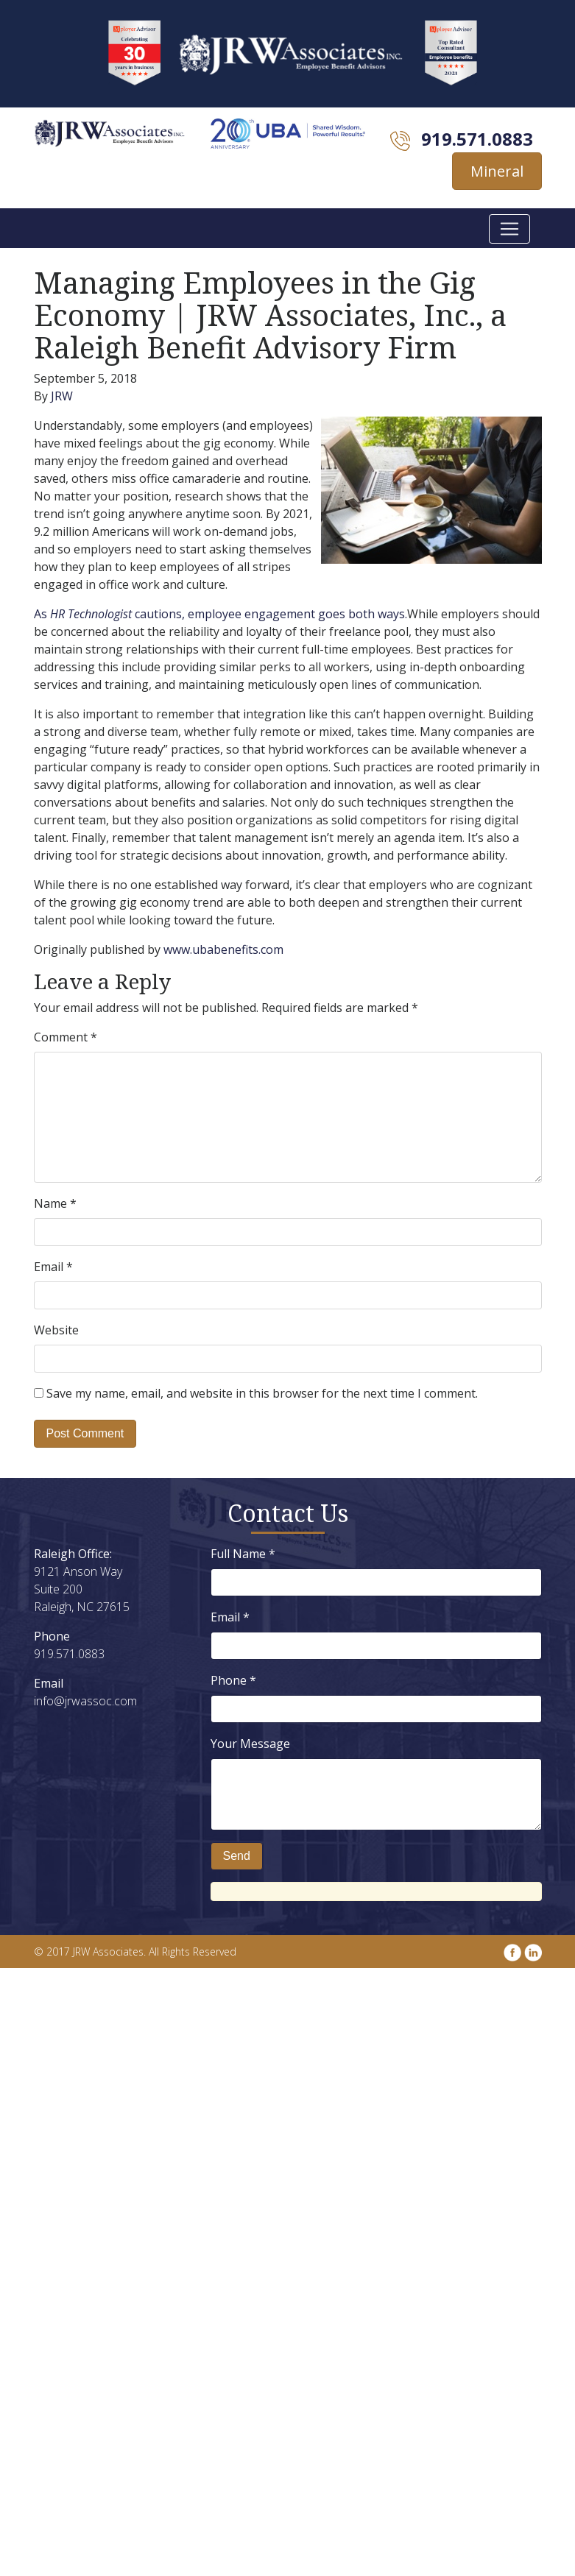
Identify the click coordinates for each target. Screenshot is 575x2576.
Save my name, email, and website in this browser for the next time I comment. (262, 1393)
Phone (233, 1680)
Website (56, 1330)
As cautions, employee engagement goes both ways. (220, 614)
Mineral (496, 171)
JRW (62, 396)
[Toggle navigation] (509, 229)
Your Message (250, 1743)
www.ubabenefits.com (223, 949)
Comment (65, 1037)
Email (53, 1267)
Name (55, 1203)
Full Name (243, 1554)
